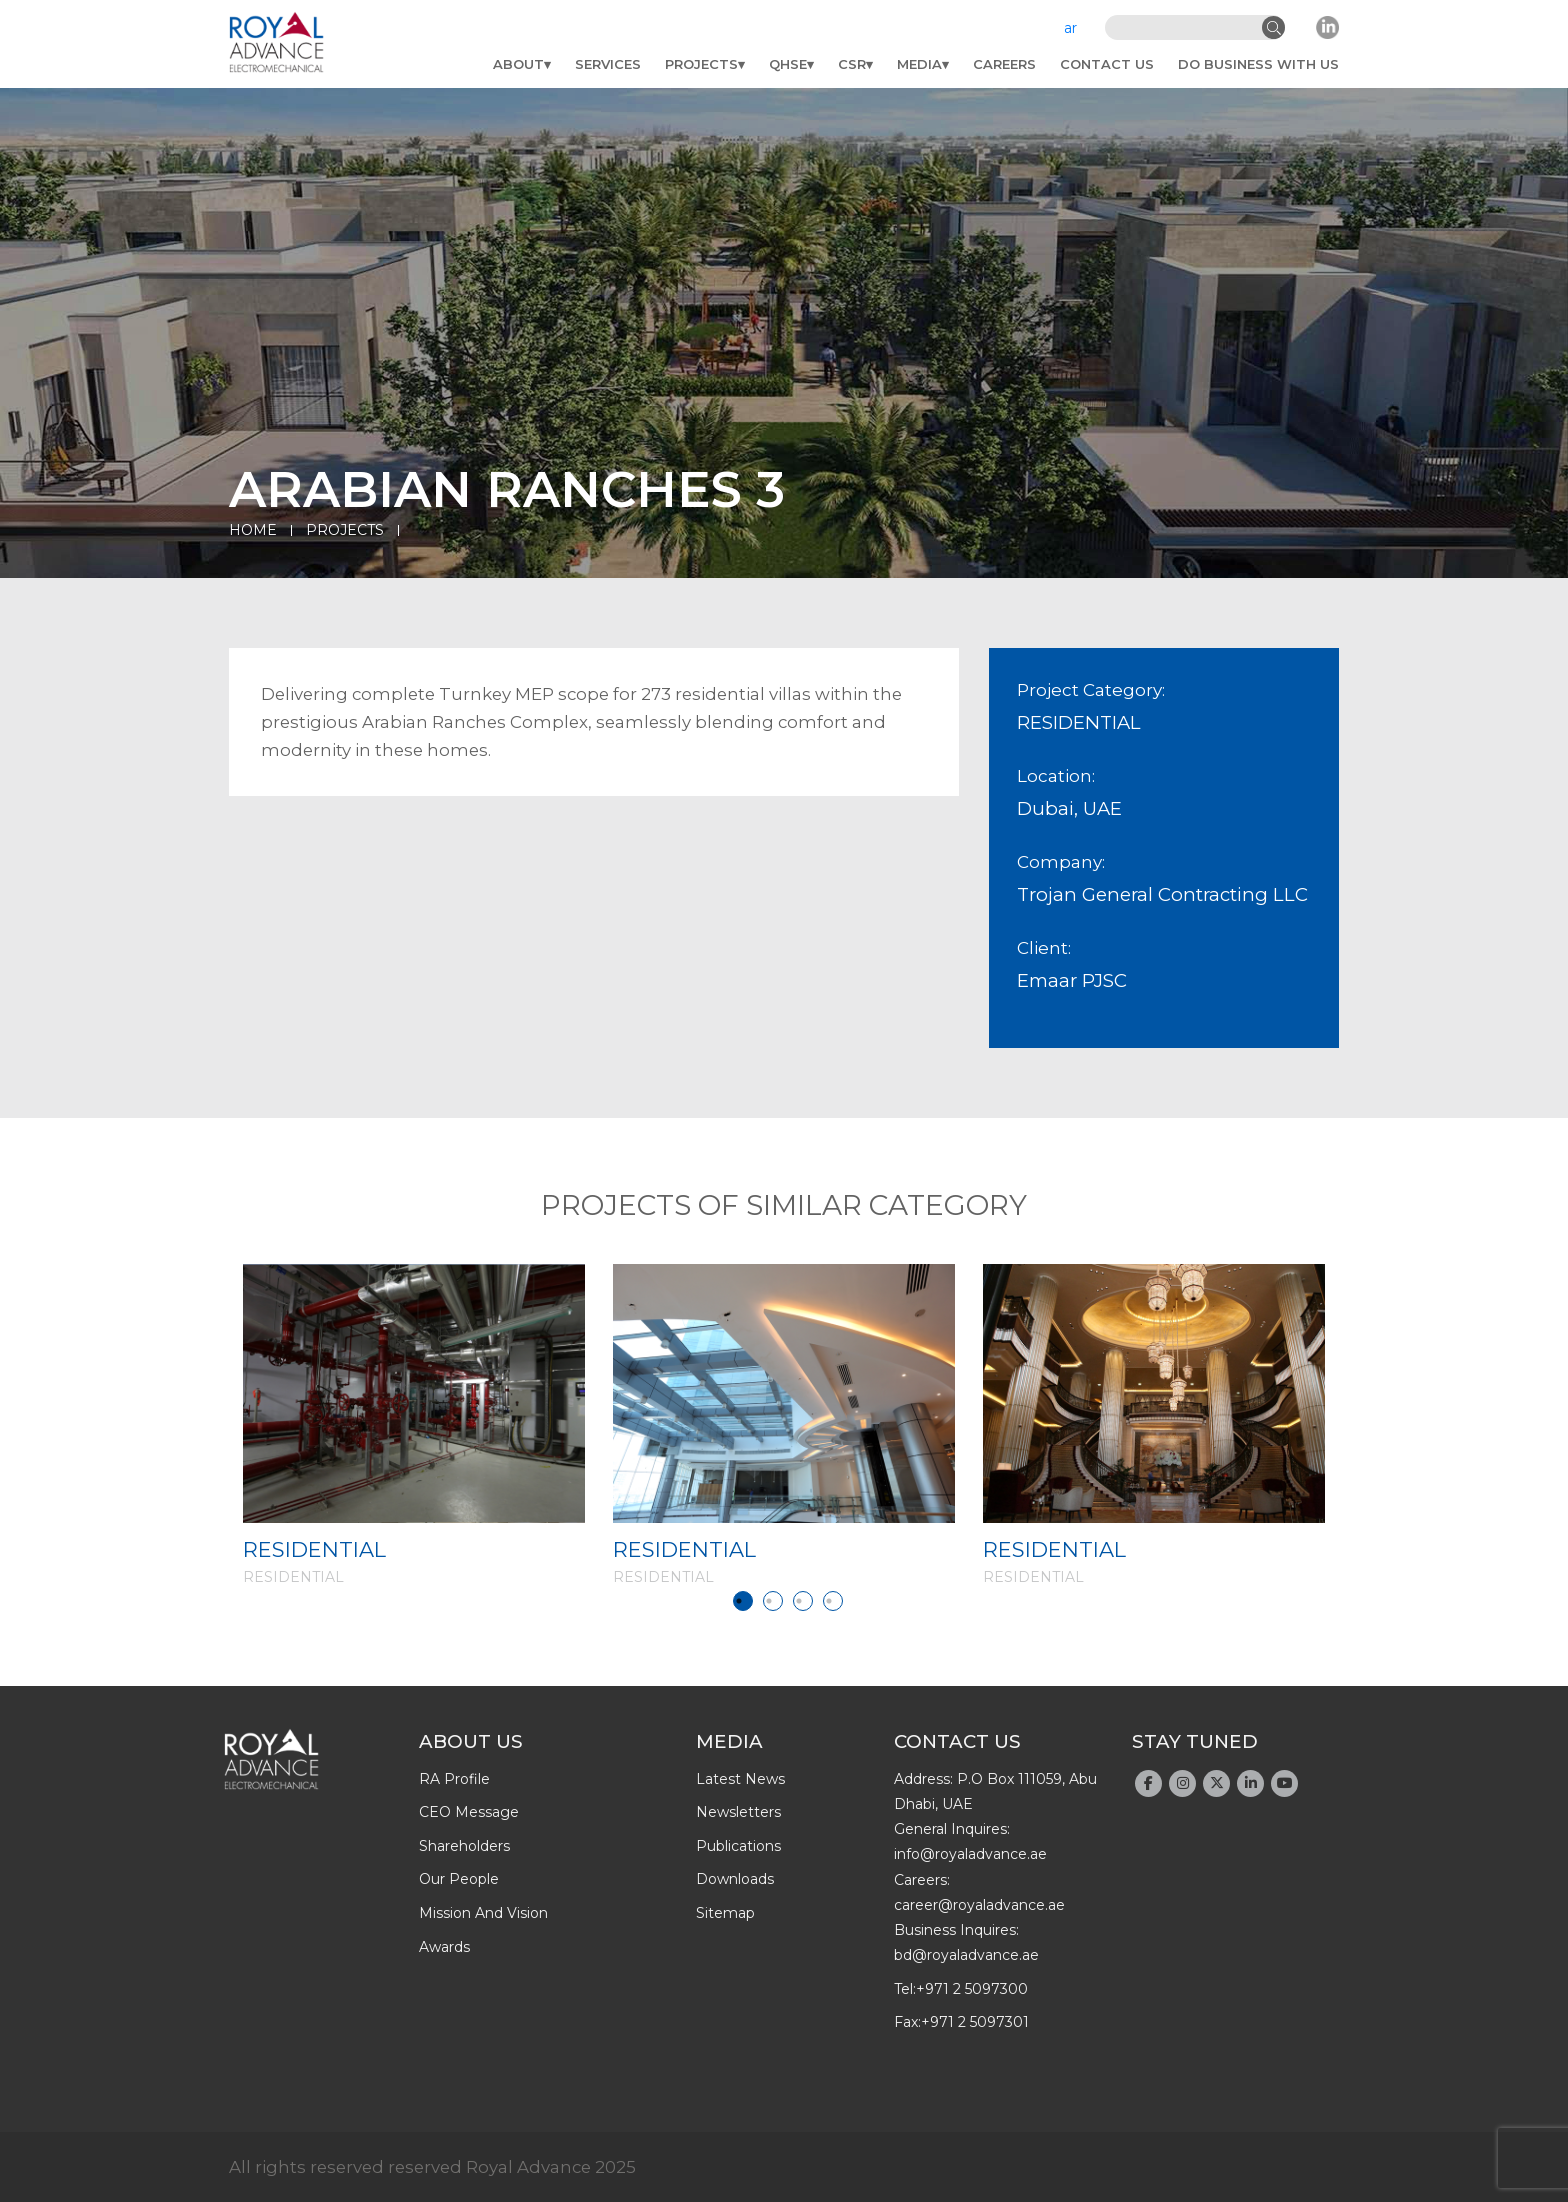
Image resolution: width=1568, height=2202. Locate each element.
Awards (444, 1947)
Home (253, 530)
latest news (740, 1779)
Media (919, 64)
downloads (735, 1879)
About (518, 64)
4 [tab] (833, 1601)
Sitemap (725, 1913)
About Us (471, 1741)
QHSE (788, 64)
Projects (701, 64)
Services (608, 64)
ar (1070, 28)
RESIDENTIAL (314, 1549)
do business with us (1258, 64)
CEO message (469, 1812)
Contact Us (1107, 64)
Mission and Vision (483, 1913)
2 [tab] (773, 1601)
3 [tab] (803, 1601)
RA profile (454, 1779)
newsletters (738, 1812)
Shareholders (464, 1846)
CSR (852, 64)
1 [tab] (743, 1601)
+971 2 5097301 (975, 2022)
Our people (459, 1879)
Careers (1004, 64)
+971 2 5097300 (972, 1989)
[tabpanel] (414, 1425)
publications (738, 1846)
